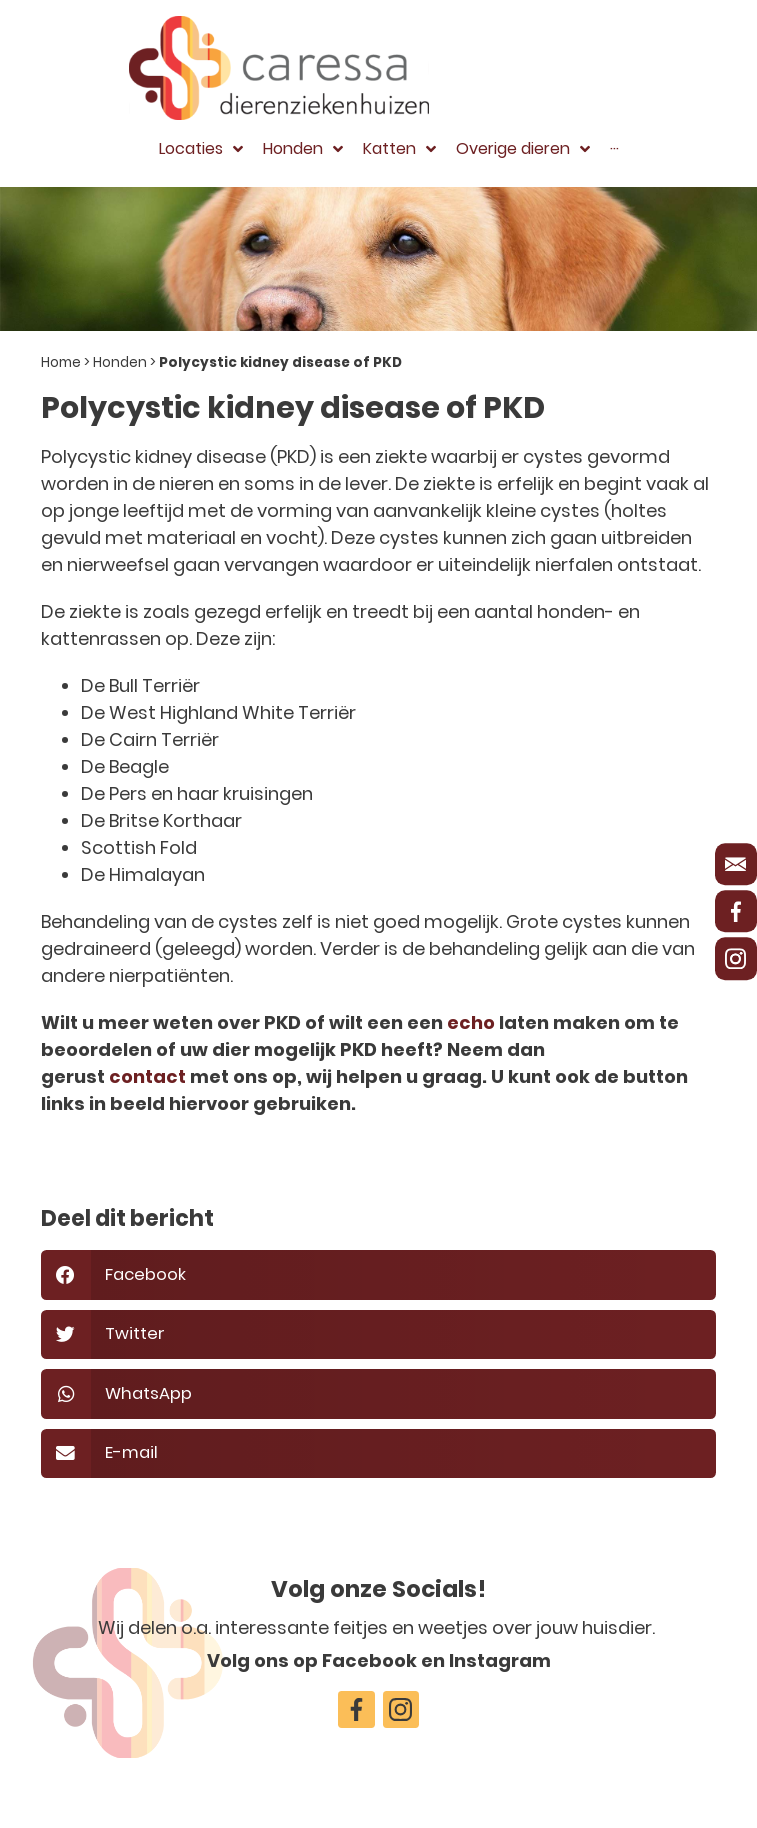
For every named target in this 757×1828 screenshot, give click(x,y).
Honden (120, 362)
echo (471, 1022)
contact (147, 1076)
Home (61, 362)
